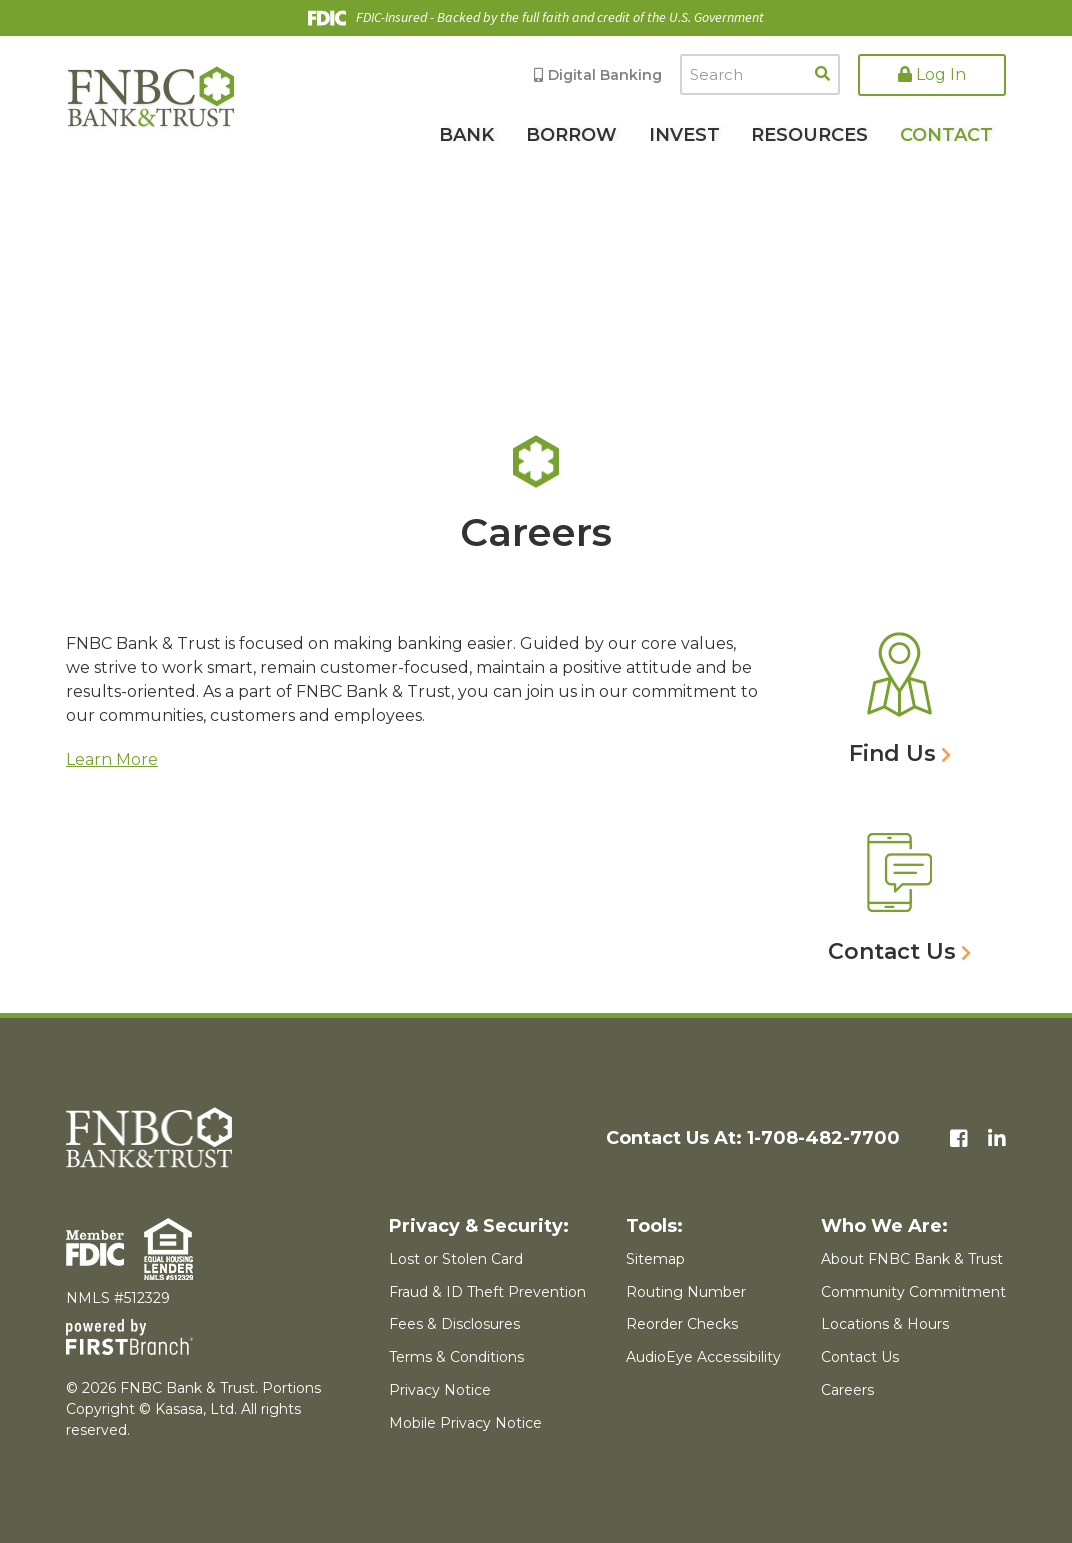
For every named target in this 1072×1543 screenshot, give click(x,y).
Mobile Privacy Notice (465, 1423)
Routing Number (686, 1292)
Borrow (571, 135)
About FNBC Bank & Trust (912, 1259)
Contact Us (892, 951)
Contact (946, 135)
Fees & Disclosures (454, 1324)
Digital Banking (605, 75)
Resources (809, 135)
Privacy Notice (440, 1390)
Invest (684, 135)
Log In (932, 74)
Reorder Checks (682, 1324)
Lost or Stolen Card (456, 1259)
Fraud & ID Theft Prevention (487, 1292)
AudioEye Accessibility (703, 1357)
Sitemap (655, 1259)
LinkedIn (997, 1139)
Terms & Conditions (456, 1357)
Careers (847, 1390)
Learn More (112, 759)
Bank (466, 135)
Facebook (959, 1139)
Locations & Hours (885, 1324)
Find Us (892, 753)
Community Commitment (913, 1292)
